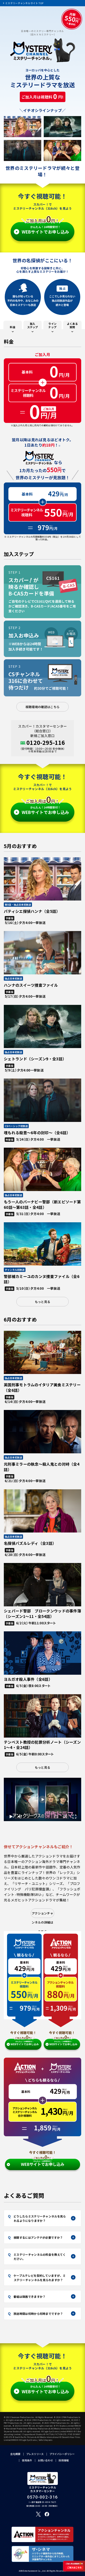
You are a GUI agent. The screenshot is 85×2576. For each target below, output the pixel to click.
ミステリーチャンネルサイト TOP (23, 3)
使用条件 (27, 2460)
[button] (56, 1816)
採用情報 (64, 2460)
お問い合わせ (45, 2460)
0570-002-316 (42, 2497)
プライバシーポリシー (62, 2454)
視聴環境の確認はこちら (42, 707)
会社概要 (15, 2454)
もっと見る (42, 1301)
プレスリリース (35, 2454)
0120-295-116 (42, 742)
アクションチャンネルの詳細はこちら (42, 1913)
